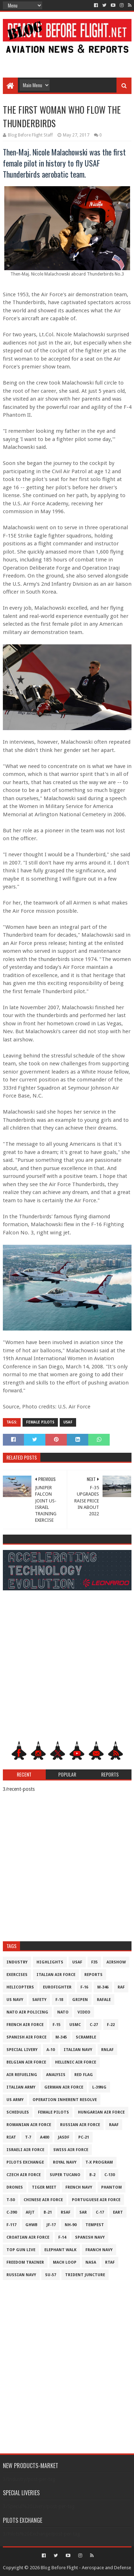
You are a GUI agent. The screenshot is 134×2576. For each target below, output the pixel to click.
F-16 (84, 1987)
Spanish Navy (90, 2237)
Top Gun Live (20, 2250)
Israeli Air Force (25, 2150)
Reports (93, 1974)
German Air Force (63, 2087)
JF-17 (51, 2225)
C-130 (109, 2175)
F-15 (56, 2024)
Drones (14, 2187)
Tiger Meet (44, 2187)
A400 (44, 2137)
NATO (63, 2012)
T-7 (28, 2137)
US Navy (14, 1999)
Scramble (86, 2037)
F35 (94, 1962)
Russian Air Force (80, 2124)
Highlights (49, 1962)
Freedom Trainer (25, 2262)
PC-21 (83, 2137)
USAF (68, 1422)
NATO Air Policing (27, 2012)
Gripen (80, 1999)
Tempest (94, 2225)
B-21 (48, 2212)
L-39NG (99, 2087)
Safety (39, 1999)
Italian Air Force (55, 1974)
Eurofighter (57, 1987)
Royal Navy (64, 2162)
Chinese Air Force (43, 2200)
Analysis (55, 2074)
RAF (121, 1987)
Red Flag (83, 2074)
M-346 (103, 1987)
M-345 (61, 2037)
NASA (90, 2262)
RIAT (11, 2137)
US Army (15, 2099)
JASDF (63, 2137)
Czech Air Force (23, 2175)
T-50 (10, 2200)
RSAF (65, 2212)
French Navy (78, 2187)
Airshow (116, 1962)
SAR (83, 2212)
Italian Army (20, 2087)
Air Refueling (21, 2074)
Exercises (17, 1974)
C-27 (94, 2024)
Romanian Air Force (28, 2124)
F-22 (111, 2024)
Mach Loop (64, 2262)
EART (118, 2212)
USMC (75, 2024)
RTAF (110, 2262)
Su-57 (50, 2275)
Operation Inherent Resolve (65, 2099)
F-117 (11, 2225)
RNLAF (107, 2049)
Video (84, 2012)
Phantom (111, 2187)
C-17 (100, 2212)
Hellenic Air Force (75, 2062)
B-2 (92, 2175)
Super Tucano (65, 2175)
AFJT (30, 2212)
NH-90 (70, 2225)
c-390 (11, 2212)
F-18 (59, 1999)
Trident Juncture (85, 2275)
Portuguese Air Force (96, 2200)
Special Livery (22, 2049)
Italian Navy (78, 2049)
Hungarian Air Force (101, 2112)
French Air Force (25, 2024)
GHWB (31, 2225)
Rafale (104, 1999)
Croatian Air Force (27, 2237)
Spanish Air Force (26, 2037)
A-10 (50, 2049)
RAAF (114, 2124)
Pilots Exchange (25, 2162)
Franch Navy (99, 2250)
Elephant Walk (60, 2250)
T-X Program (99, 2162)
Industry (17, 1962)
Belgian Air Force (26, 2062)
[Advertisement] (67, 61)
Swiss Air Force (70, 2150)
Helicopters (20, 1987)
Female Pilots (40, 1422)
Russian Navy (21, 2275)
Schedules (17, 2112)
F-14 (62, 2237)
